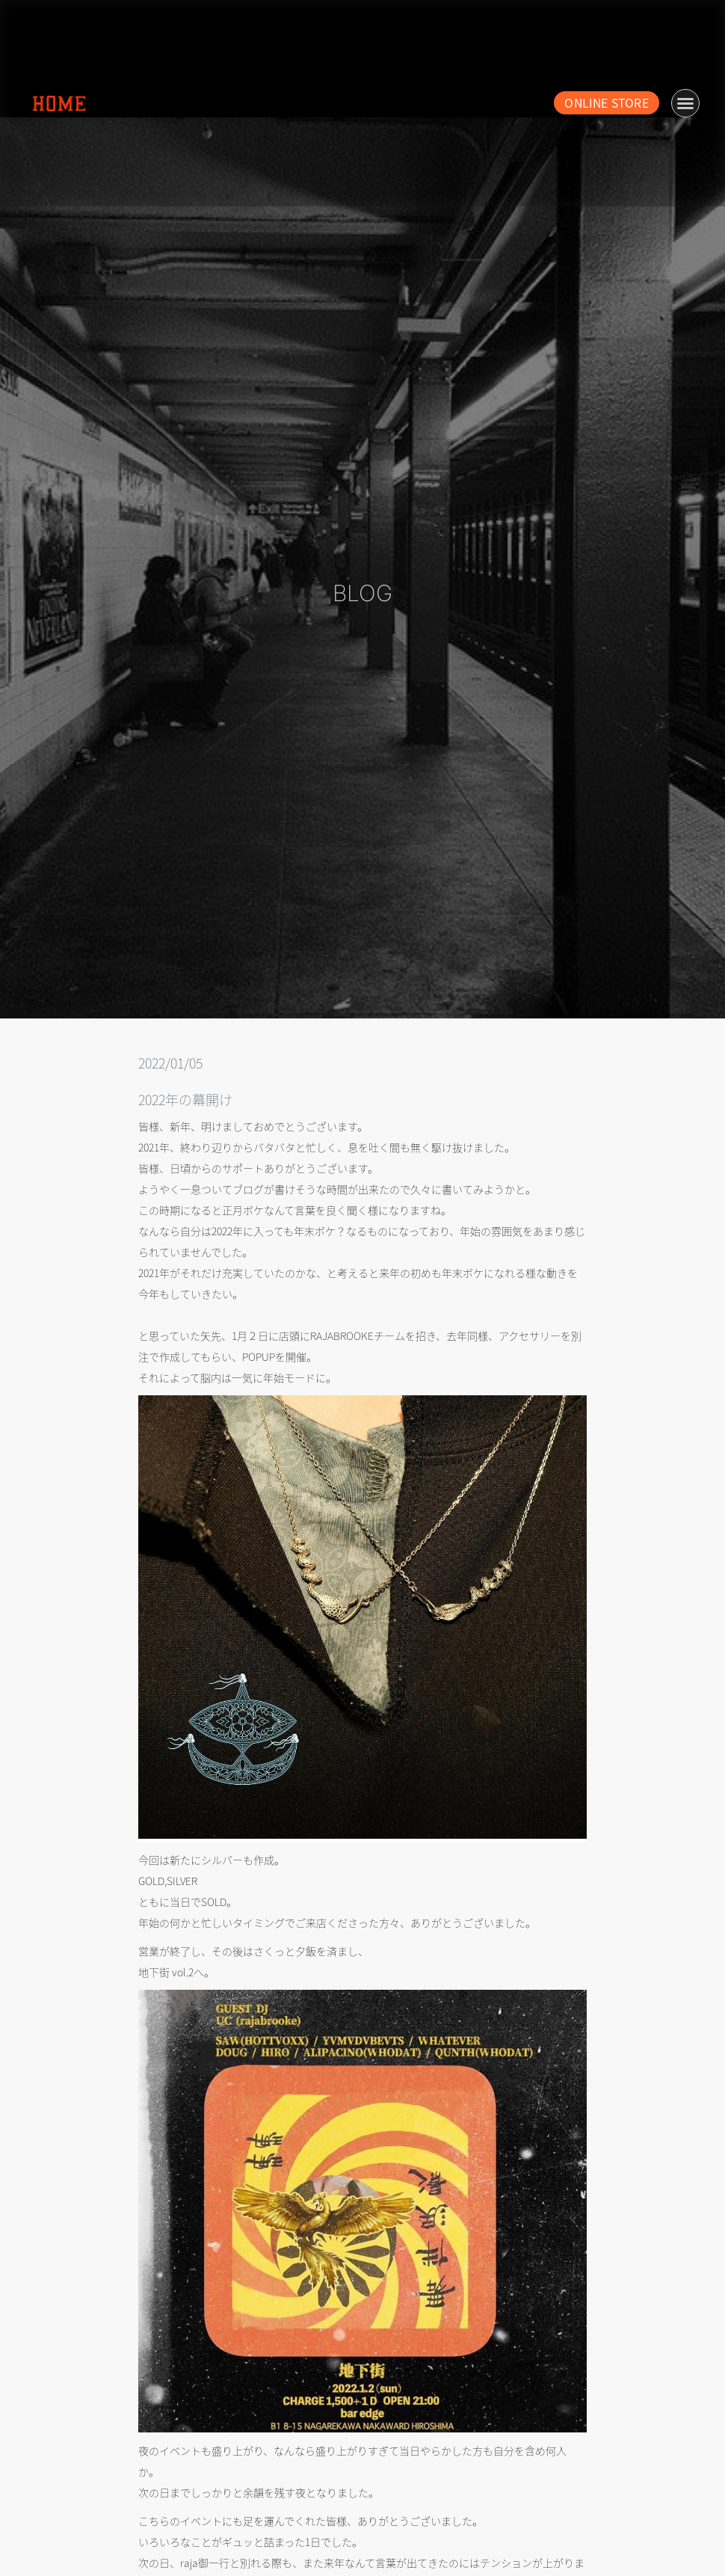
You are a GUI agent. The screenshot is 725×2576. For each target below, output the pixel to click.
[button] (685, 103)
